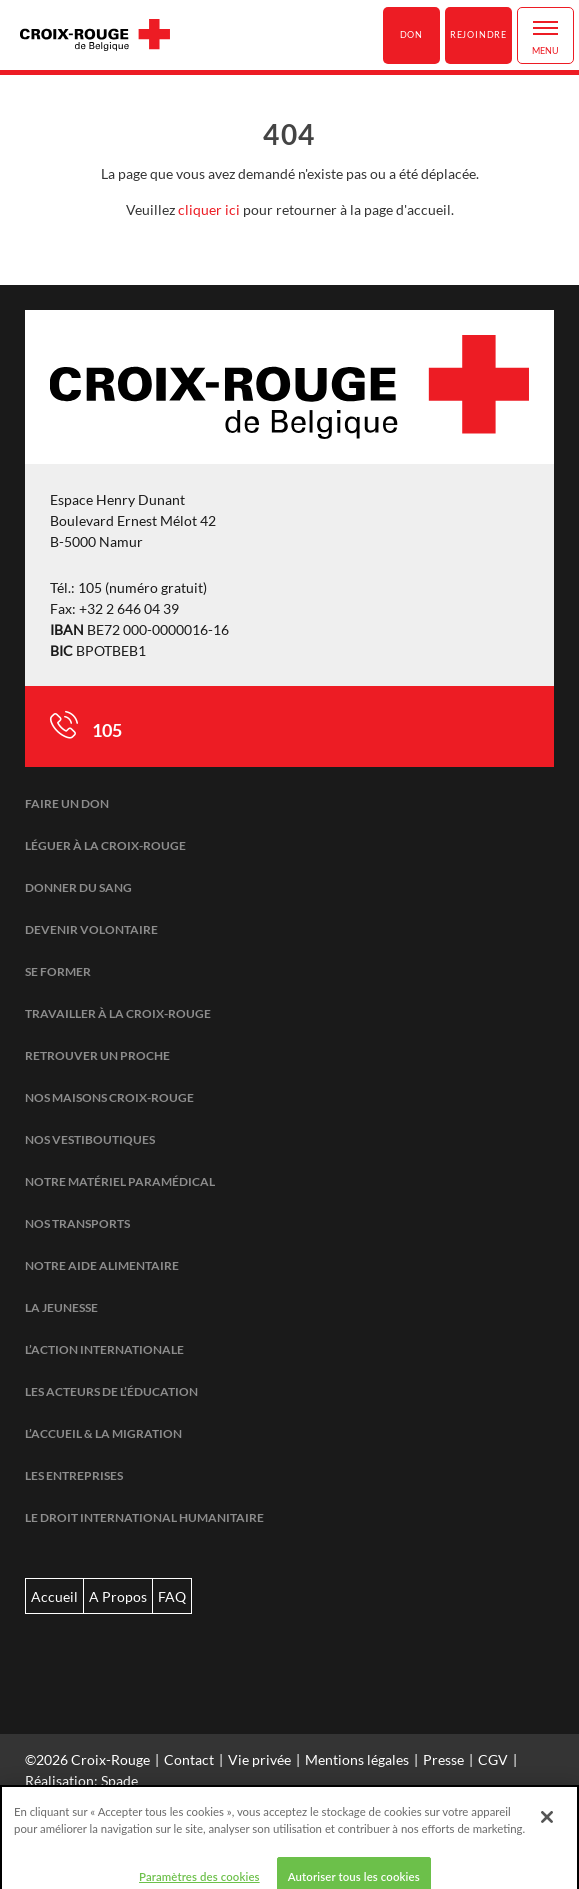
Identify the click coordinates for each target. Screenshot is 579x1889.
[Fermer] (547, 1829)
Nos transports (77, 1223)
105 (107, 730)
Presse (443, 1759)
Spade (119, 1780)
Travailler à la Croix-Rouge (118, 1013)
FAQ (172, 1596)
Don (411, 34)
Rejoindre (478, 34)
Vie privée (259, 1759)
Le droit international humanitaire (144, 1517)
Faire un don (67, 803)
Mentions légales (357, 1759)
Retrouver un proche (97, 1055)
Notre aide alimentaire (102, 1265)
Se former (58, 971)
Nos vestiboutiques (90, 1139)
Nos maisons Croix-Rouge (109, 1097)
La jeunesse (61, 1307)
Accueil (54, 1596)
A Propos (118, 1596)
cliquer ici (209, 209)
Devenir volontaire (91, 929)
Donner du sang (78, 887)
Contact (189, 1759)
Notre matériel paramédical (120, 1181)
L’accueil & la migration (103, 1433)
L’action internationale (104, 1349)
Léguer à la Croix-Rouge (105, 845)
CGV (493, 1759)
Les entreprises (74, 1475)
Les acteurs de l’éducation (111, 1391)
